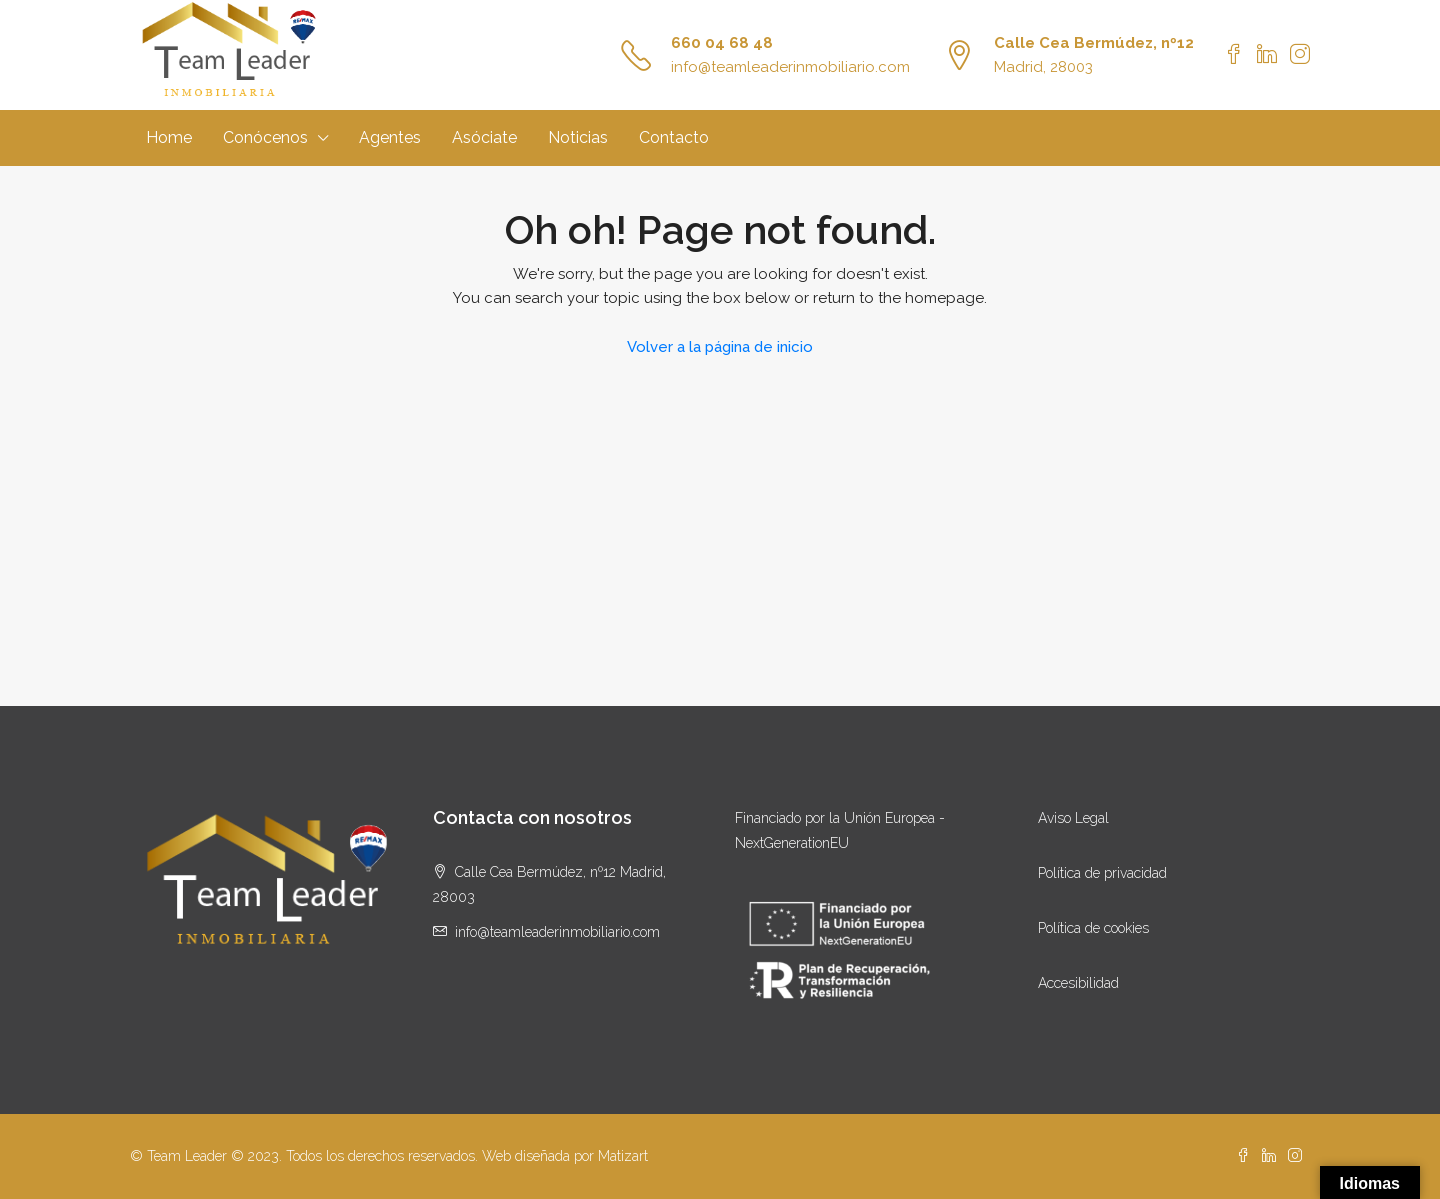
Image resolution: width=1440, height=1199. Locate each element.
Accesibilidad (1078, 983)
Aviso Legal (1073, 818)
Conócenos (265, 137)
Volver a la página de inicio (720, 347)
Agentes (390, 137)
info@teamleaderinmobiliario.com (790, 67)
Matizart (623, 1156)
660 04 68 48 (722, 43)
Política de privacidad (1102, 873)
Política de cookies (1093, 928)
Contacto (674, 137)
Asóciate (484, 137)
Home (169, 137)
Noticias (578, 137)
